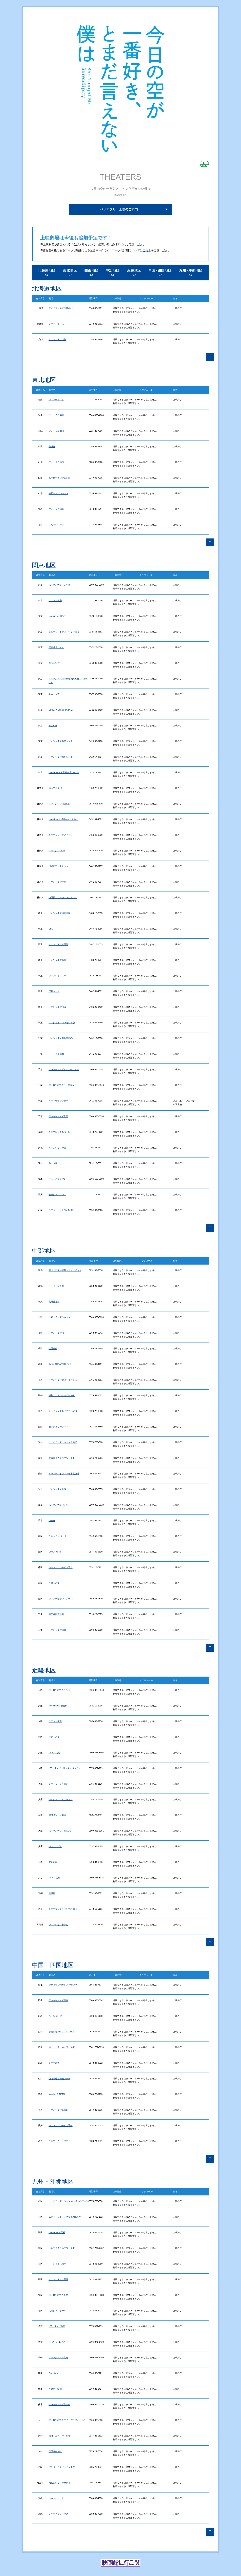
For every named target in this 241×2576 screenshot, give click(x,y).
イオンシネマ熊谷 (57, 960)
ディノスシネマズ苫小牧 (61, 308)
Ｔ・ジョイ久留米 (57, 2264)
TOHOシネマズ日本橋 (59, 585)
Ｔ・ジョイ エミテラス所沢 (62, 1022)
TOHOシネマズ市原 (58, 1116)
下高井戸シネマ (56, 647)
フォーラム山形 (56, 462)
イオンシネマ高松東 (58, 2110)
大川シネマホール (57, 2310)
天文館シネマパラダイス (61, 2482)
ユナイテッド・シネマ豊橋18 (63, 1442)
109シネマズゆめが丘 (59, 803)
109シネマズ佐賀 (57, 2326)
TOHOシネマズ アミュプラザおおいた (67, 2420)
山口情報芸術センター (59, 2078)
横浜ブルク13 (55, 788)
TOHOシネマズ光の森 (59, 2404)
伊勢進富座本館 (56, 1614)
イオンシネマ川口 (57, 1007)
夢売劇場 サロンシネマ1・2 (62, 2031)
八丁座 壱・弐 (55, 2016)
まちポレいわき (56, 524)
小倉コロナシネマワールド (62, 2248)
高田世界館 (54, 1301)
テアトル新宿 (55, 600)
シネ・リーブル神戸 (58, 1784)
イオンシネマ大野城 (58, 2279)
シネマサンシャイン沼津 (61, 1567)
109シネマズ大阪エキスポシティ (65, 1768)
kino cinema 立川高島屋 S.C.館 (64, 772)
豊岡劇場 (53, 1862)
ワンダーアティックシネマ (62, 2467)
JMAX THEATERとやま (60, 1364)
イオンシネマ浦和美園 (59, 913)
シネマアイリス (56, 324)
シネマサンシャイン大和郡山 (63, 1909)
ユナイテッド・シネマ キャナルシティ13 (69, 2201)
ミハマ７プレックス (58, 2514)
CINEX (52, 1520)
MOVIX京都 (54, 1877)
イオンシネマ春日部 (58, 944)
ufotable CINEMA (57, 2094)
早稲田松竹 (54, 663)
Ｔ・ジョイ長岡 (56, 1286)
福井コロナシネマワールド (62, 1395)
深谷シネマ (54, 991)
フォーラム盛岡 (56, 415)
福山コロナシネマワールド (62, 2047)
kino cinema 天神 (57, 2232)
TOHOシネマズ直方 (58, 2295)
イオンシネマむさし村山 (61, 757)
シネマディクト (56, 399)
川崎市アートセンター (59, 866)
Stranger (53, 725)
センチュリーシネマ (58, 1426)
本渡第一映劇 (55, 2389)
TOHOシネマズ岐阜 (58, 1505)
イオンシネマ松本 (57, 1333)
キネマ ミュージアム (59, 2141)
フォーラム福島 (56, 509)
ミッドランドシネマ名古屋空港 (64, 1473)
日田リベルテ (55, 2451)
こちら (147, 250)
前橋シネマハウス (57, 1194)
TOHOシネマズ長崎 (58, 2357)
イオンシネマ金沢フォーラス (63, 1380)
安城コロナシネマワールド (62, 1458)
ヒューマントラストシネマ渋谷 (64, 631)
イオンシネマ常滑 (57, 1489)
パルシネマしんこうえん (61, 1799)
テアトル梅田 (55, 1721)
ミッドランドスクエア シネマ (63, 1411)
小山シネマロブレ (57, 1179)
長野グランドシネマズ (59, 1317)
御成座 (52, 446)
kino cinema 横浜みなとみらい (63, 819)
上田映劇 (53, 1348)
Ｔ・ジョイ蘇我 (56, 1054)
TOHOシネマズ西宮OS (60, 1831)
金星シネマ (54, 1583)
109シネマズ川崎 (57, 850)
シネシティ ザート (58, 1536)
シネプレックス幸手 (58, 975)
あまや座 (53, 1163)
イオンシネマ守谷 (57, 1147)
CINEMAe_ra (55, 1552)
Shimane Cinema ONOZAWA (63, 1985)
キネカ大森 (54, 694)
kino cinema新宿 (57, 616)
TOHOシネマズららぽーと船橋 (64, 1069)
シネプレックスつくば (59, 1132)
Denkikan (53, 2373)
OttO (51, 929)
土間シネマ (54, 1737)
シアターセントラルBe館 (61, 1210)
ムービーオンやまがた (59, 478)
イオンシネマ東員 (57, 1630)
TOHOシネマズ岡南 (58, 2000)
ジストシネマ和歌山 (58, 1924)
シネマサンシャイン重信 (61, 2125)
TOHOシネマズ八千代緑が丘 (63, 1085)
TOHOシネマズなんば (59, 1690)
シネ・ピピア (55, 1846)
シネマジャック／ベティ (61, 835)
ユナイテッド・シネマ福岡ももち (65, 2217)
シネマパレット (56, 2498)
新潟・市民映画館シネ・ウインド (65, 1270)
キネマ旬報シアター (58, 1101)
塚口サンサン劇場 (57, 1815)
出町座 (52, 1893)
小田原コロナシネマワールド (63, 897)
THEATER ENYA (57, 2342)
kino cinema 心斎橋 (58, 1705)
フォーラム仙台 (56, 431)
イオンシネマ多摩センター (62, 741)
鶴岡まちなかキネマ (58, 493)
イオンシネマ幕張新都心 (61, 1038)
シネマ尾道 (54, 2063)
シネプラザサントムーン (61, 1598)
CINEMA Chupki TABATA (61, 710)
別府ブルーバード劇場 (59, 2436)
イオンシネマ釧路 (57, 339)
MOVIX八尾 (54, 1752)
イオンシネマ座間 (57, 882)
